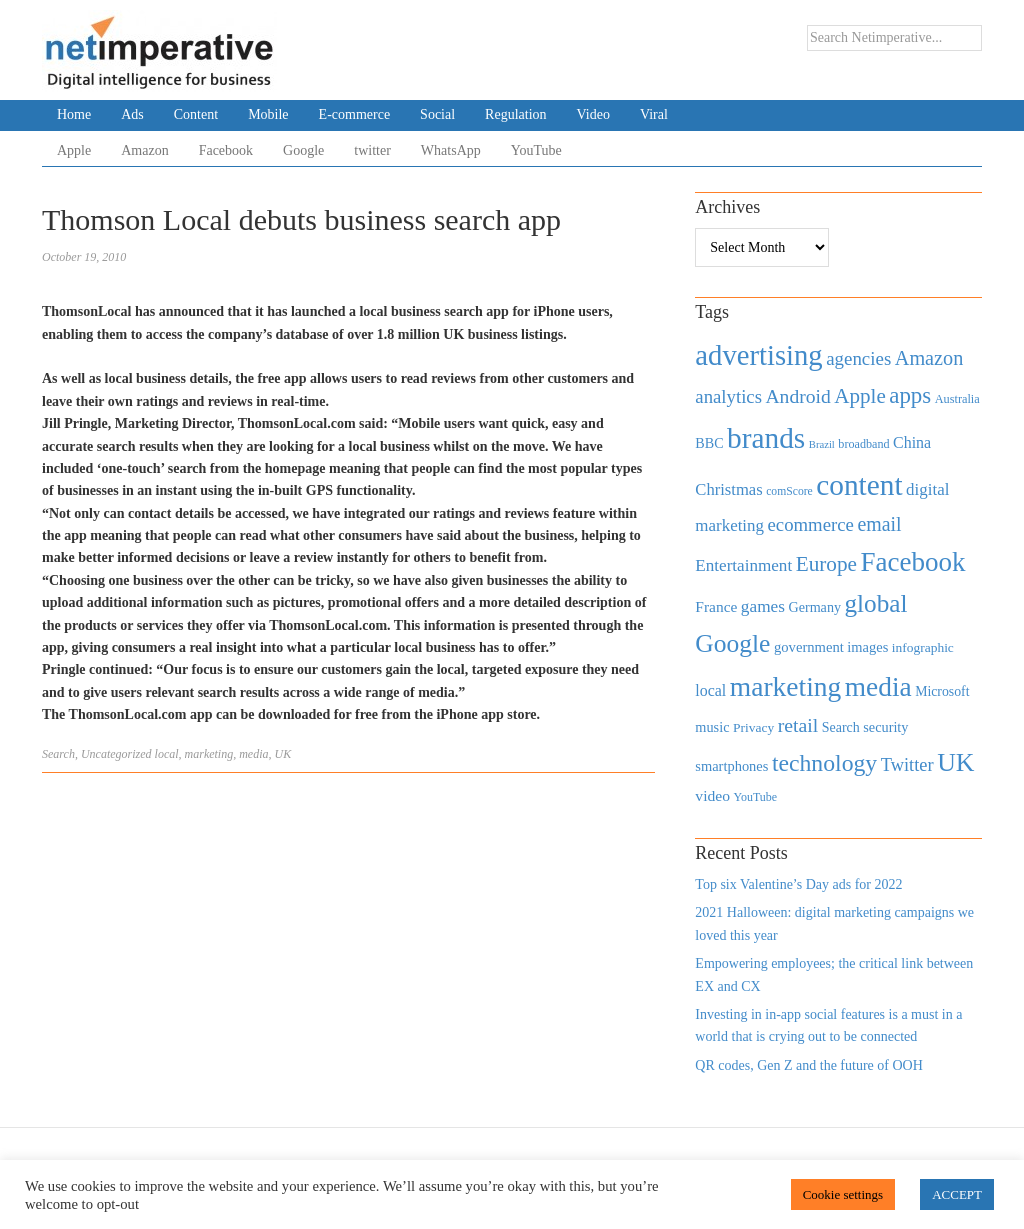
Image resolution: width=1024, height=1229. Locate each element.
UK (283, 754)
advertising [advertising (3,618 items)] (758, 355)
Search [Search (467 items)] (841, 727)
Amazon (144, 150)
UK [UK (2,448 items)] (955, 762)
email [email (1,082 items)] (879, 524)
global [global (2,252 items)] (876, 603)
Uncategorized (116, 754)
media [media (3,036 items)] (878, 687)
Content (196, 114)
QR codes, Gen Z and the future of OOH (808, 1065)
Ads (132, 114)
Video (593, 114)
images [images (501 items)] (867, 647)
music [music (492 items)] (712, 727)
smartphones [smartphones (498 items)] (731, 766)
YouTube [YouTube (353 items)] (756, 797)
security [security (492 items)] (885, 727)
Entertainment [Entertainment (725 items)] (743, 565)
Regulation (515, 114)
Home (74, 114)
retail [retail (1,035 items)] (798, 725)
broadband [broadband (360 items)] (863, 444)
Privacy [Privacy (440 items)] (753, 727)
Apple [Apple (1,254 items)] (859, 396)
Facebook (226, 150)
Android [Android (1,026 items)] (797, 396)
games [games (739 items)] (763, 606)
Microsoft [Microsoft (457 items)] (942, 691)
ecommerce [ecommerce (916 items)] (811, 524)
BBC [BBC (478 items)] (709, 443)
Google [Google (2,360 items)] (732, 643)
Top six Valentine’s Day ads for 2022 (798, 884)
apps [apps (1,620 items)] (910, 395)
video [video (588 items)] (712, 795)
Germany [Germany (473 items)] (814, 607)
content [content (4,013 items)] (859, 485)
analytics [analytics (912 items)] (728, 396)
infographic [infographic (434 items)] (923, 647)
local (167, 754)
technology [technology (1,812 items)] (824, 763)
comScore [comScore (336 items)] (789, 491)
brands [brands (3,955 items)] (766, 438)
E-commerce (355, 114)
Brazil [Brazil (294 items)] (822, 444)
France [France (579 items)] (716, 606)
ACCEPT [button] (957, 1194)
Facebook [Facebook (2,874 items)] (912, 562)
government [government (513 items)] (809, 647)
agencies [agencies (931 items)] (858, 358)
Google (303, 150)
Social (437, 114)
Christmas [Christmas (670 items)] (728, 489)
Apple (74, 150)
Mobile (268, 114)
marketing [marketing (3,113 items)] (786, 686)
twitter (372, 150)
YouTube (536, 150)
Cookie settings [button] (843, 1194)
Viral (654, 114)
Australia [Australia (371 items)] (957, 399)
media (253, 754)
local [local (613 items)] (710, 690)
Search (58, 754)
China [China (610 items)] (912, 442)
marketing (209, 754)
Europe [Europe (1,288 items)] (826, 564)
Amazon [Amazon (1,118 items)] (929, 358)
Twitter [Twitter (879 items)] (907, 765)
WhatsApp (451, 150)
